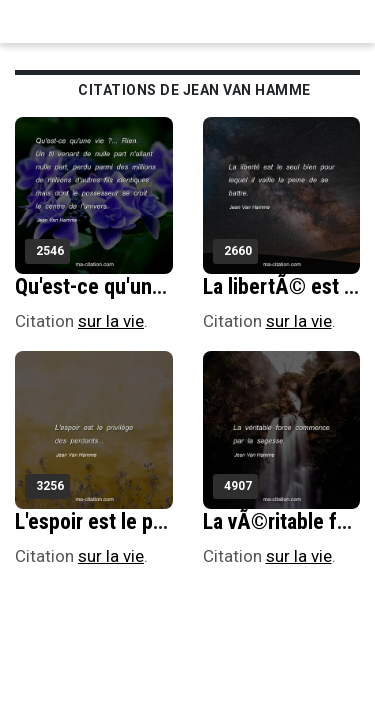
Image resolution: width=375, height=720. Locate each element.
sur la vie (111, 321)
